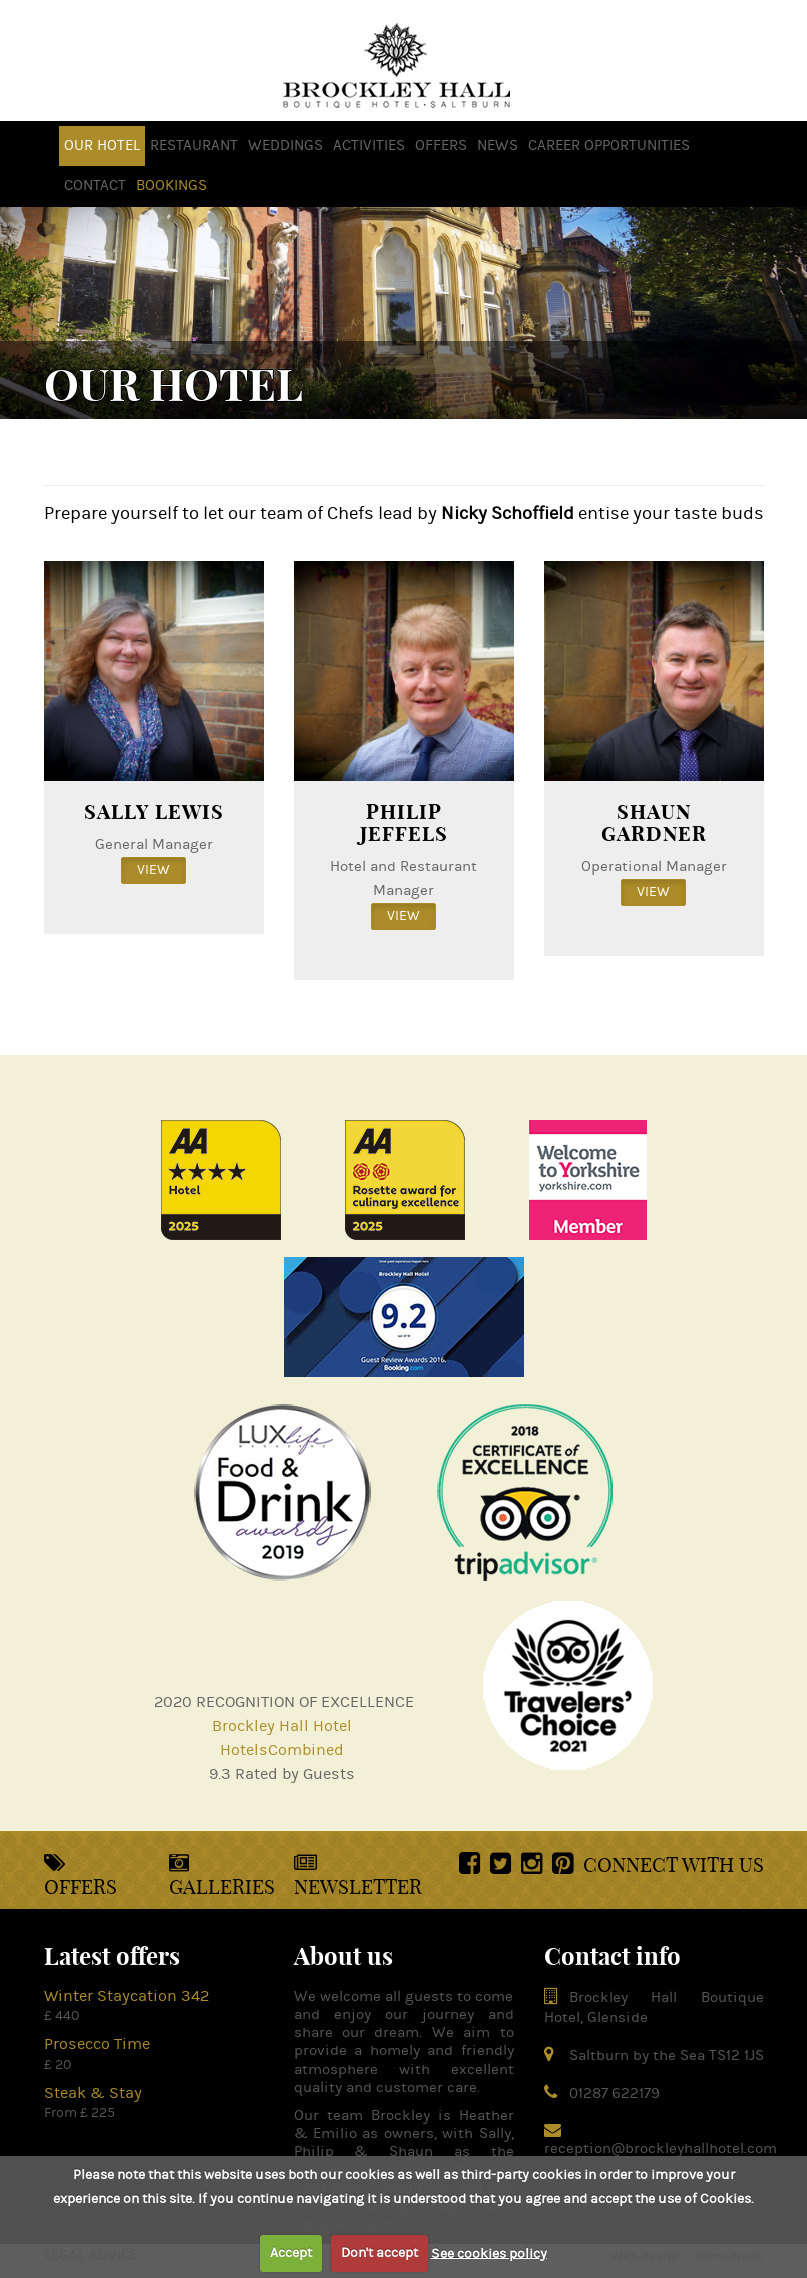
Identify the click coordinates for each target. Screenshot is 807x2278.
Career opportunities (609, 145)
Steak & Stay (93, 2093)
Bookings (171, 185)
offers (441, 145)
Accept (291, 2253)
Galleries (222, 1876)
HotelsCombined (282, 1750)
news (497, 145)
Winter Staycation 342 (126, 1996)
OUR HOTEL (102, 145)
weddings (285, 145)
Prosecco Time (97, 2044)
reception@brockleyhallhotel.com (660, 2148)
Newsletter (358, 1876)
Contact (95, 185)
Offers (80, 1876)
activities (369, 145)
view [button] (153, 870)
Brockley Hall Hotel (282, 1726)
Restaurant (194, 145)
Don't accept (379, 2253)
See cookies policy (489, 2253)
